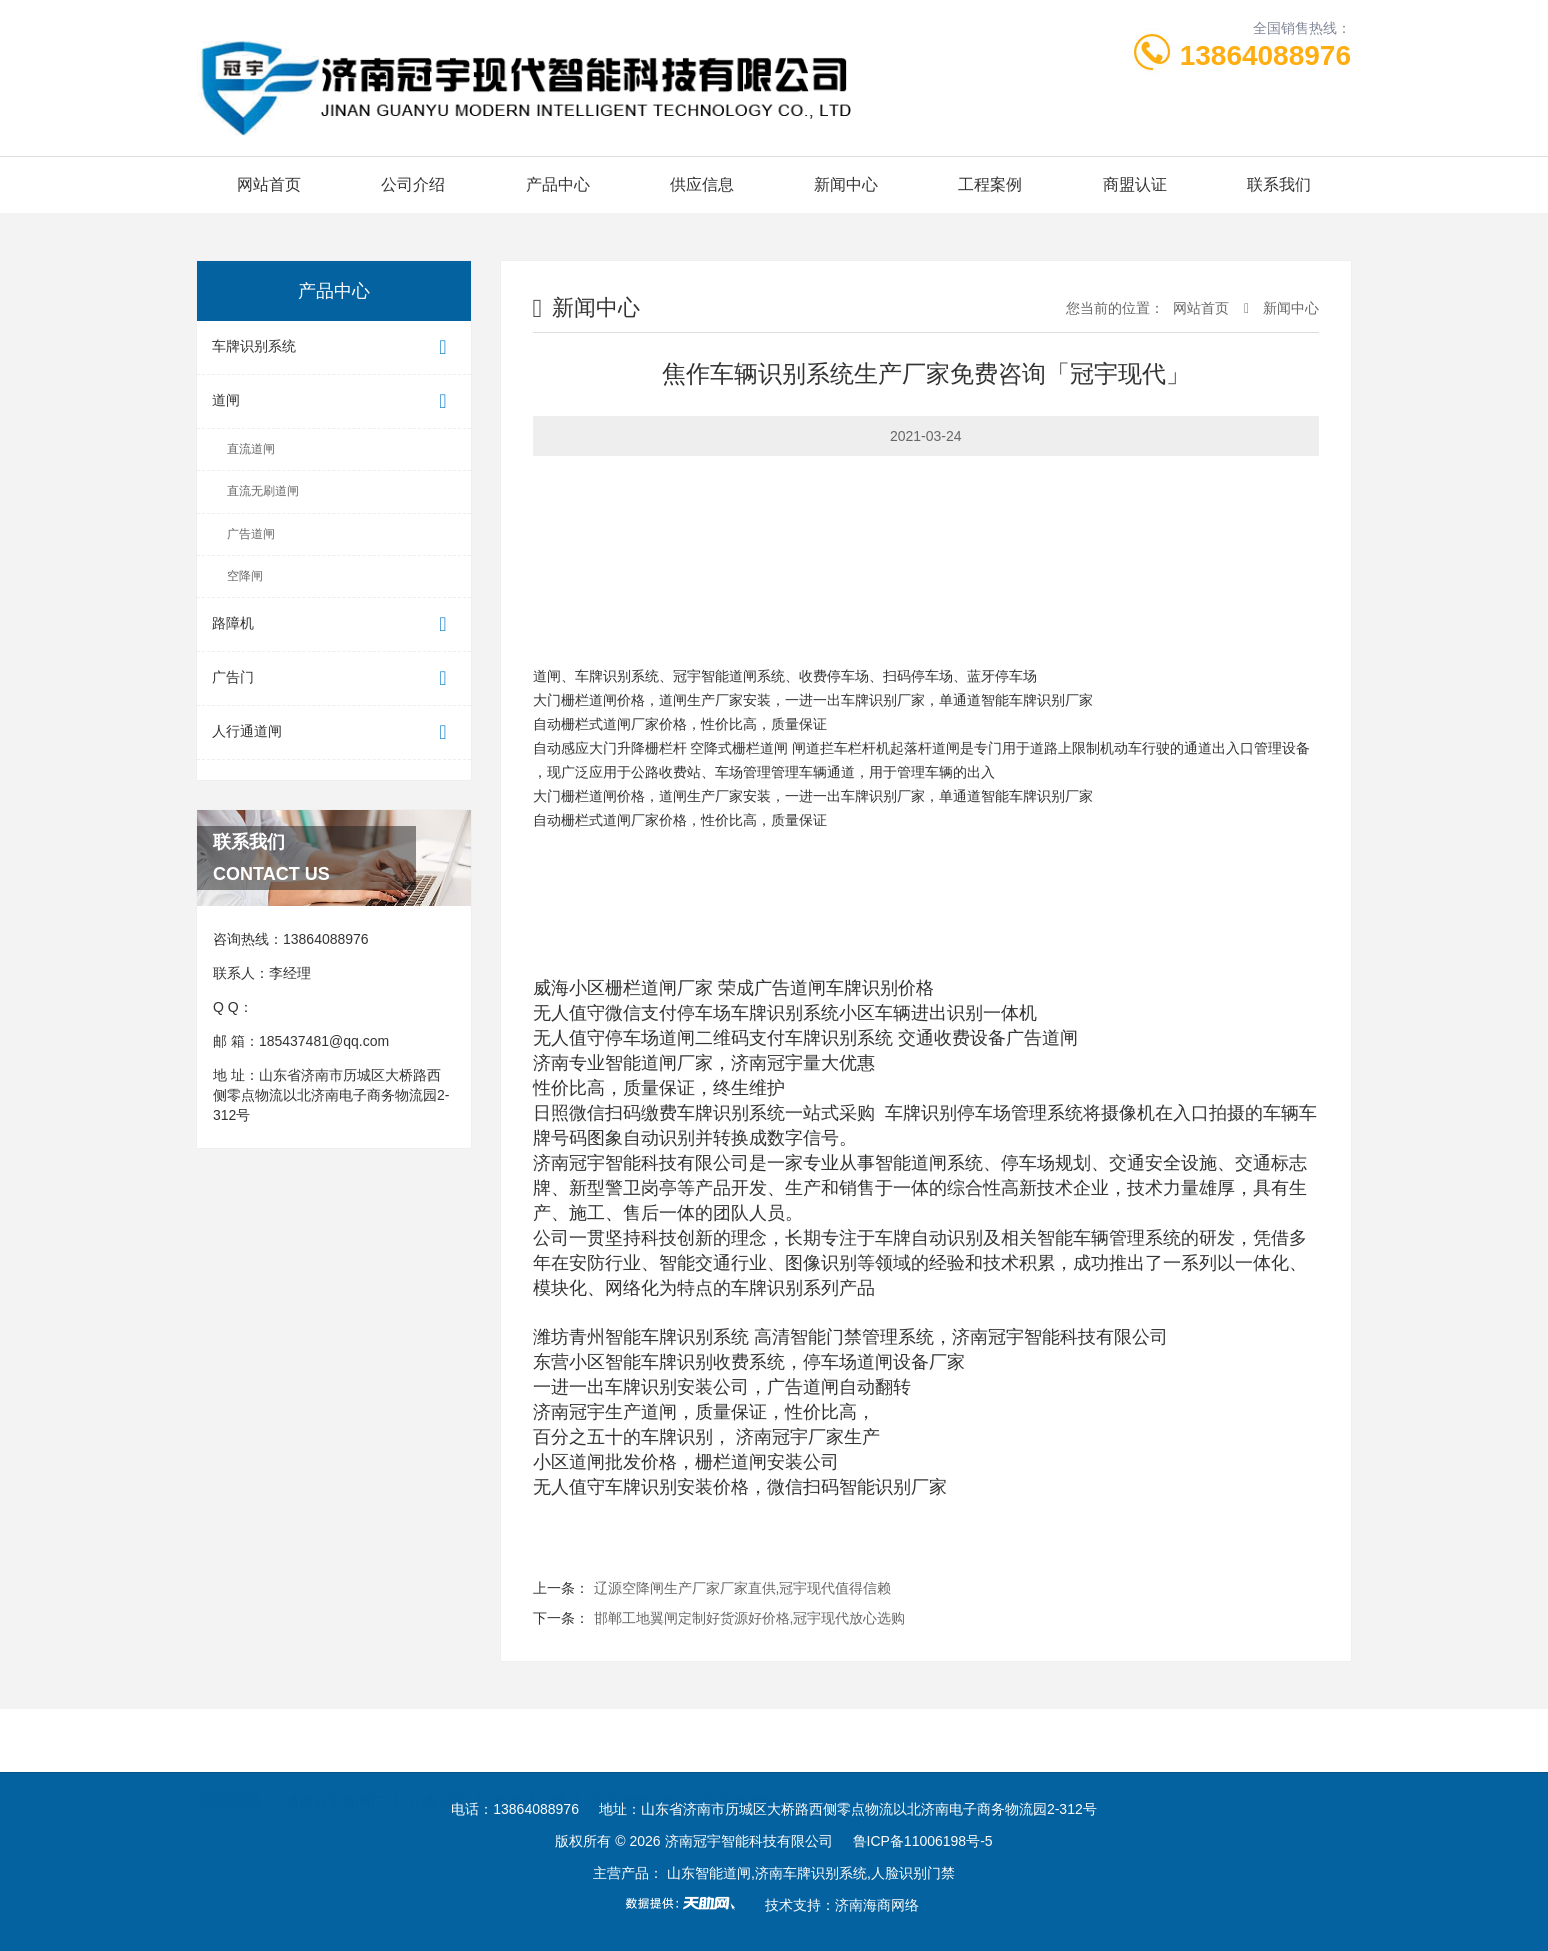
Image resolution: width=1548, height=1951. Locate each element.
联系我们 (1279, 184)
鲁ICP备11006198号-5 (923, 1841)
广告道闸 (251, 534)
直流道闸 (251, 449)
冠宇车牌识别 (634, 1740)
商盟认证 (1135, 184)
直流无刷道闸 (263, 491)
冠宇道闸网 (739, 1740)
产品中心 (558, 184)
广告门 (334, 678)
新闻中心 (846, 184)
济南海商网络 (877, 1905)
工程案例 (990, 184)
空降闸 (245, 576)
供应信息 (702, 184)
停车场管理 (530, 1740)
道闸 (334, 401)
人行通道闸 (334, 732)
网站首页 (269, 184)
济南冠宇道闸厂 (335, 1740)
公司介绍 (413, 184)
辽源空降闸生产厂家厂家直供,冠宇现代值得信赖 (743, 1588)
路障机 (334, 624)
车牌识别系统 (334, 347)
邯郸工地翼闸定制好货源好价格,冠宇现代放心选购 (750, 1618)
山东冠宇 (439, 1740)
